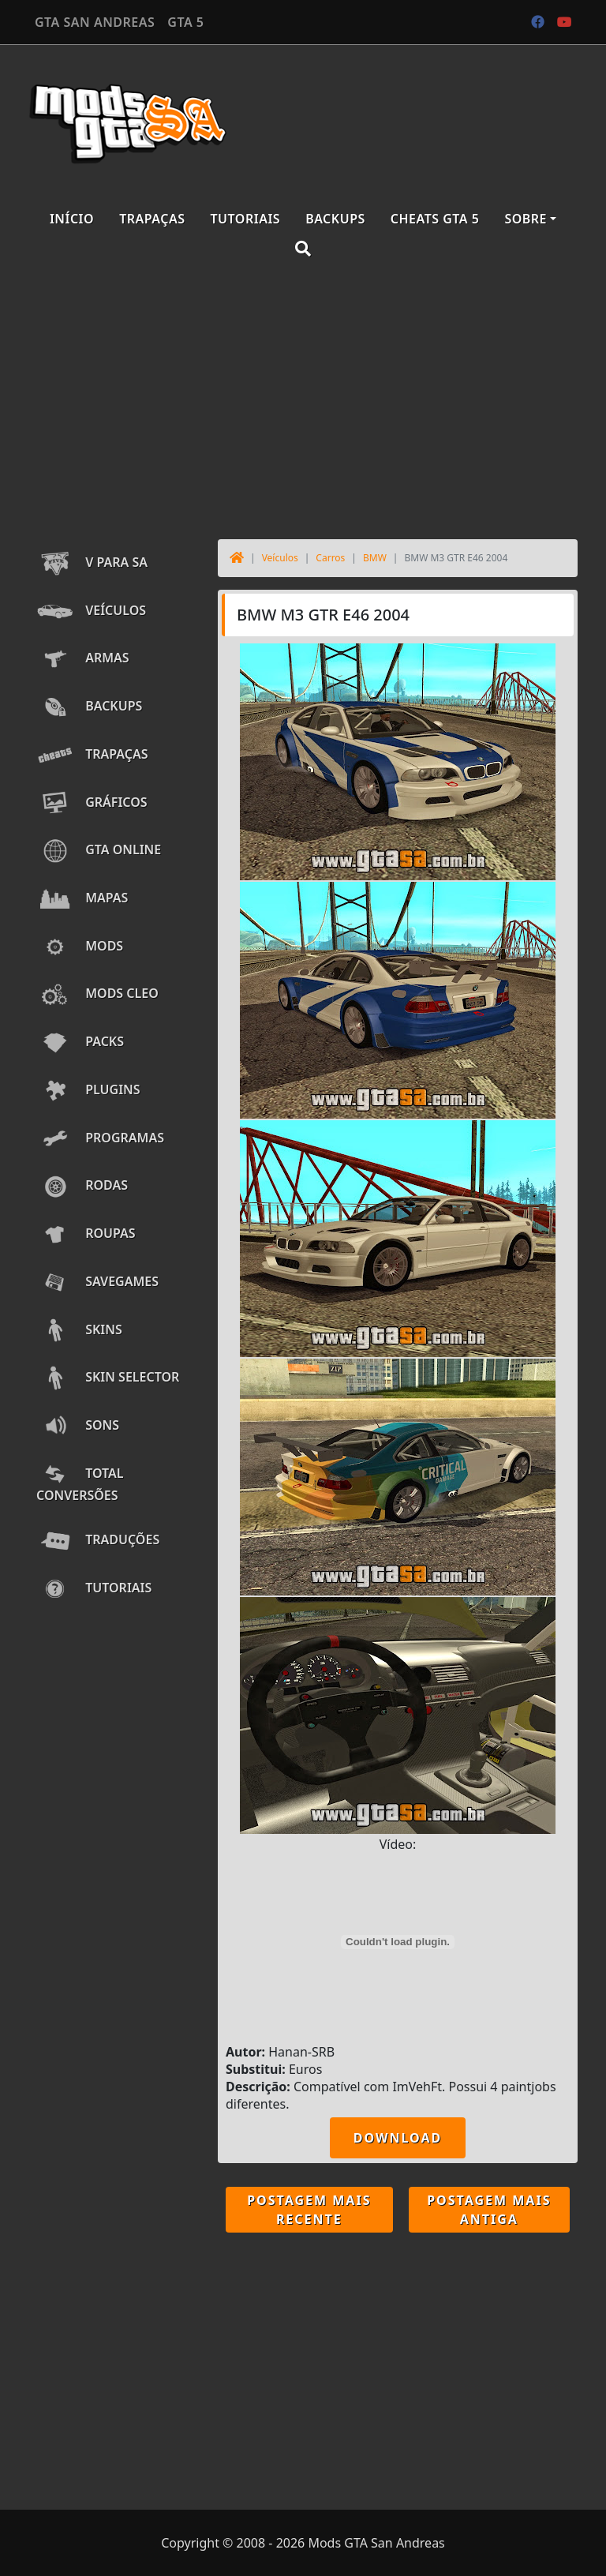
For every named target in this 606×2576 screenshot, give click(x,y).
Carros (330, 557)
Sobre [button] (525, 218)
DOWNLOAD (398, 2138)
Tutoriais (246, 218)
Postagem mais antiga (489, 2210)
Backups (335, 218)
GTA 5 (185, 22)
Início (72, 218)
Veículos (280, 557)
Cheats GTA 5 (435, 218)
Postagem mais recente (309, 2210)
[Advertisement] (303, 401)
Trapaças (152, 218)
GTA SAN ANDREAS (95, 22)
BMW (375, 557)
